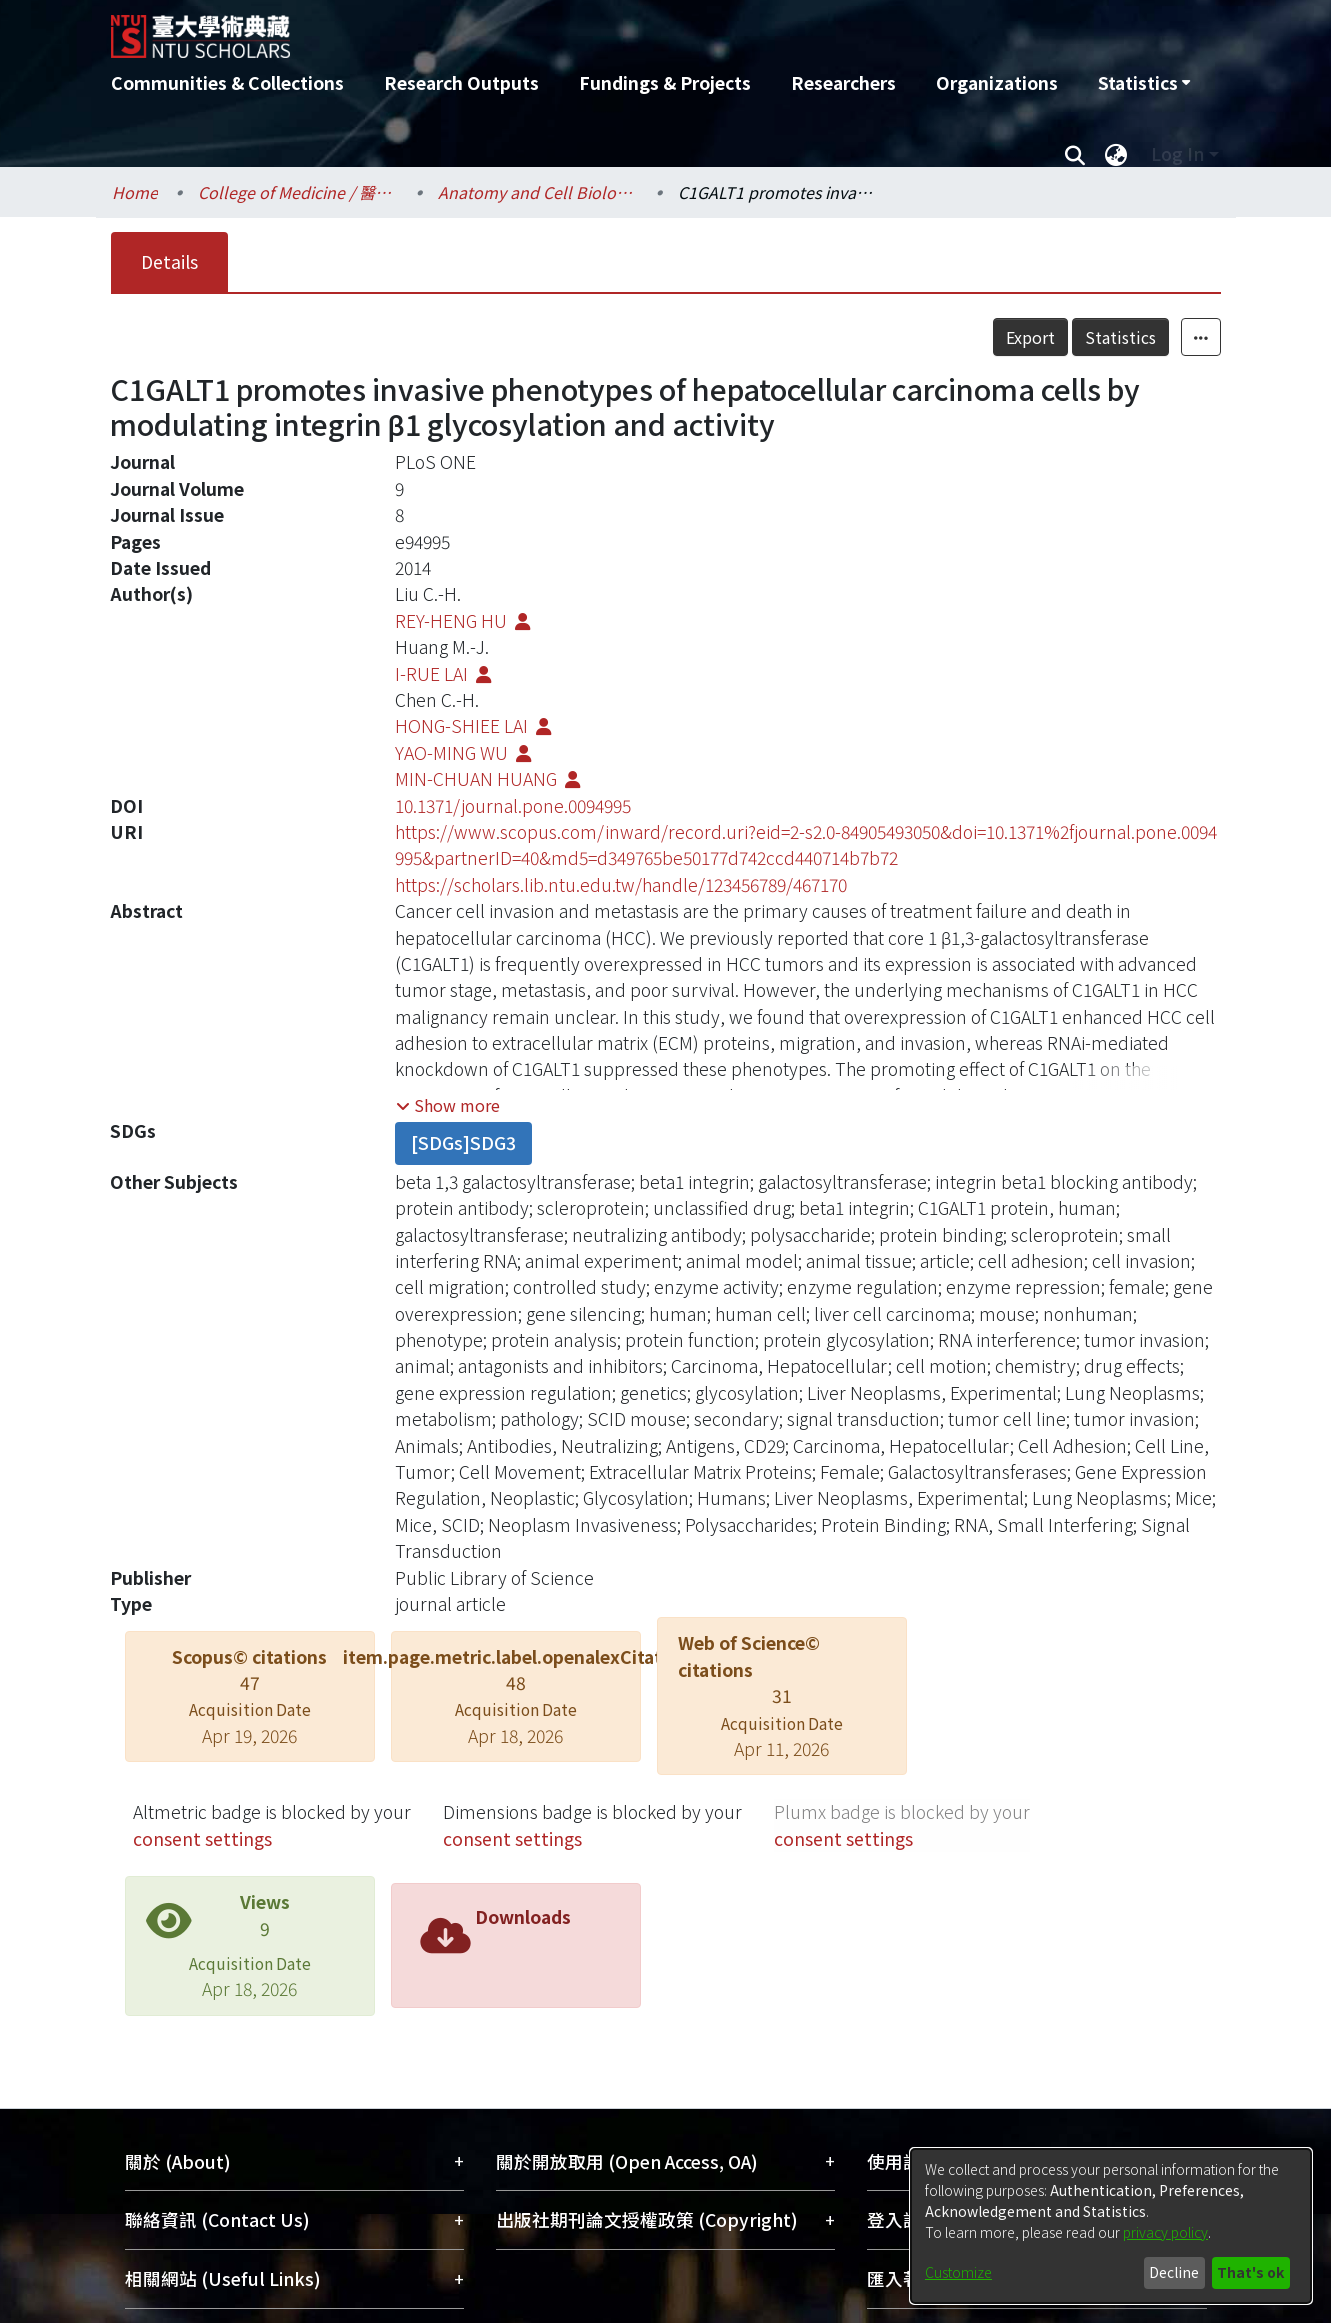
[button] (448, 1105)
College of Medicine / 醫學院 (298, 192)
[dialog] (1111, 2226)
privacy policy (1165, 2232)
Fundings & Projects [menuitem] (665, 82)
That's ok (1250, 2272)
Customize (958, 2272)
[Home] (558, 29)
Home (135, 192)
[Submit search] (1075, 154)
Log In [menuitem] (1177, 153)
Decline (1174, 2272)
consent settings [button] (202, 1838)
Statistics (1120, 337)
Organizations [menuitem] (997, 82)
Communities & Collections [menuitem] (227, 82)
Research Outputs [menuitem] (461, 82)
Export (1030, 337)
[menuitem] (1144, 83)
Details (169, 261)
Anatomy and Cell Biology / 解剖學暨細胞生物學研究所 (538, 192)
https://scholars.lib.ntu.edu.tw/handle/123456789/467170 (621, 884)
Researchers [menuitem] (843, 82)
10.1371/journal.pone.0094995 (513, 805)
